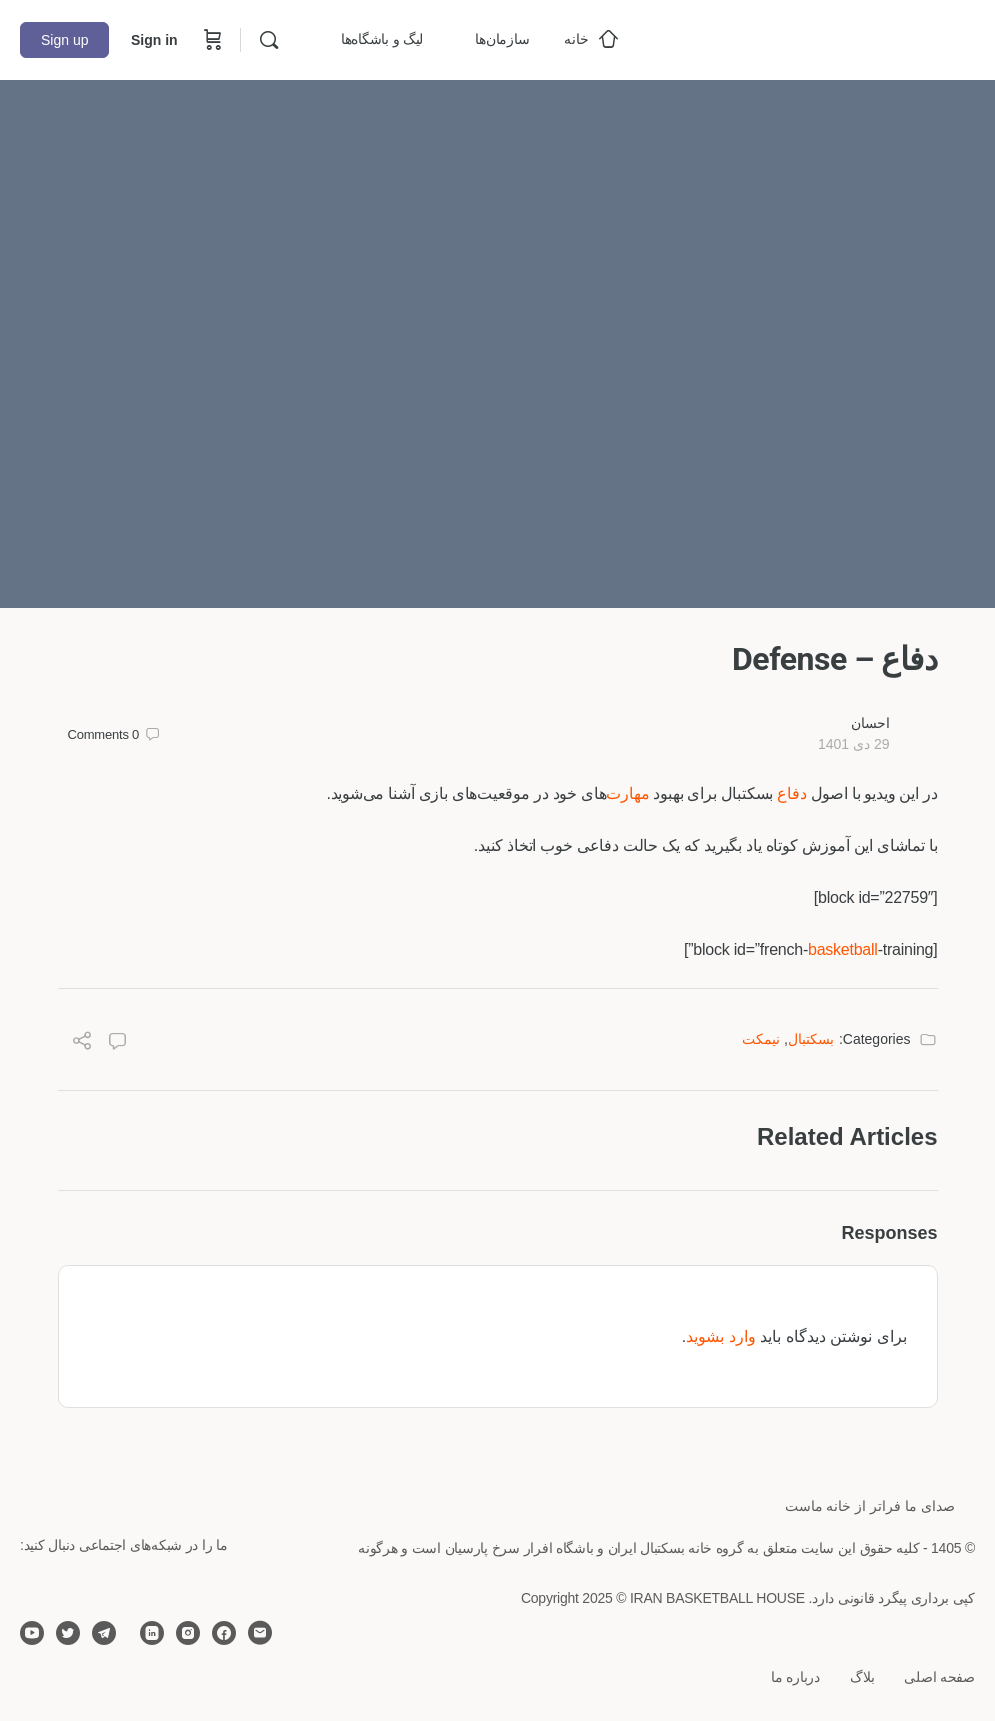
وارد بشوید (720, 1336)
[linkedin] (152, 1633)
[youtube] (32, 1633)
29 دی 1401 (854, 744)
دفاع (791, 793)
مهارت (627, 793)
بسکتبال (811, 1039)
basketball (843, 949)
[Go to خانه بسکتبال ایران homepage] (825, 37)
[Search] (269, 40)
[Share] (82, 1043)
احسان (870, 723)
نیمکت (761, 1039)
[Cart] (211, 40)
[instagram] (188, 1633)
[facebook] (224, 1633)
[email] (260, 1633)
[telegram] (104, 1633)
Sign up (64, 40)
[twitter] (68, 1633)
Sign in (154, 40)
